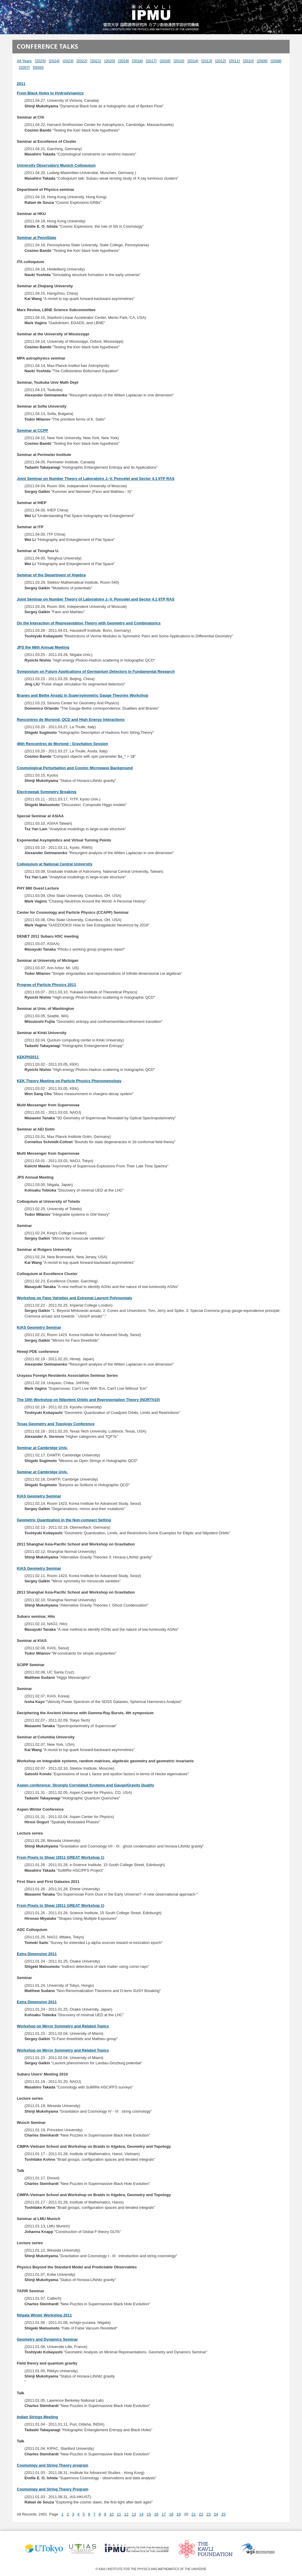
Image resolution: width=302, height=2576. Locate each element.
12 (126, 2514)
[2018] (137, 61)
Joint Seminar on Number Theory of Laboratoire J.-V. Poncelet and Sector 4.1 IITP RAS (96, 478)
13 (134, 2514)
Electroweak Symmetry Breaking (46, 792)
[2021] (96, 61)
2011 (21, 83)
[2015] (179, 61)
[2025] (40, 61)
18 (171, 2514)
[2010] (248, 61)
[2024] (54, 61)
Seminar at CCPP (32, 430)
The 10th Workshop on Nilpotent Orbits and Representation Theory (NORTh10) (88, 1399)
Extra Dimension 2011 (37, 1954)
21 (193, 2514)
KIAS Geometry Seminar (39, 1327)
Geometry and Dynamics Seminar (47, 2339)
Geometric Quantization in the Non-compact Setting (64, 1520)
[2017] (151, 61)
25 (223, 2514)
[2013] (206, 61)
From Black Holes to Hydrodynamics (50, 93)
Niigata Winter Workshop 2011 (44, 2315)
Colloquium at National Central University (54, 864)
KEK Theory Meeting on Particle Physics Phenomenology (69, 1081)
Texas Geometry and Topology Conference (55, 1424)
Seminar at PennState (36, 237)
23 (208, 2514)
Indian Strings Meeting (37, 2417)
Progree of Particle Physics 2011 (46, 984)
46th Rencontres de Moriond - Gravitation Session (62, 743)
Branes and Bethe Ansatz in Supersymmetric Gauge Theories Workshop (82, 695)
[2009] (262, 61)
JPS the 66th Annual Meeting (43, 647)
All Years (24, 61)
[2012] (220, 61)
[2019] (123, 61)
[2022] (82, 61)
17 (164, 2514)
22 (201, 2514)
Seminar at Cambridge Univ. (42, 1447)
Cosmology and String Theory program (52, 2465)
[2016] (165, 61)
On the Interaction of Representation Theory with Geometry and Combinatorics (89, 623)
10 (111, 2514)
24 (216, 2514)
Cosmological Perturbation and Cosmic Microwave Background (75, 768)
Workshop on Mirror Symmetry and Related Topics (63, 2026)
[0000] (38, 67)
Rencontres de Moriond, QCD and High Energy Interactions (71, 719)
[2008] (276, 61)
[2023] (68, 61)
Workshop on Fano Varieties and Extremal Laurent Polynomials (74, 1298)
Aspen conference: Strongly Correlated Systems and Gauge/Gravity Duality (85, 1785)
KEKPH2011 (28, 1057)
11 (119, 2514)
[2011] (234, 61)
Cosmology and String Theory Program (52, 2489)
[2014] (193, 61)
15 (149, 2514)
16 (156, 2514)
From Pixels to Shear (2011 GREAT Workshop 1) (60, 1857)
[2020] (109, 61)
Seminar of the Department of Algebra (51, 575)
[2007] (24, 67)
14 (141, 2514)
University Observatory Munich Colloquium (56, 165)
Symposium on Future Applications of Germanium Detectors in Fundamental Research (96, 671)
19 (179, 2514)
